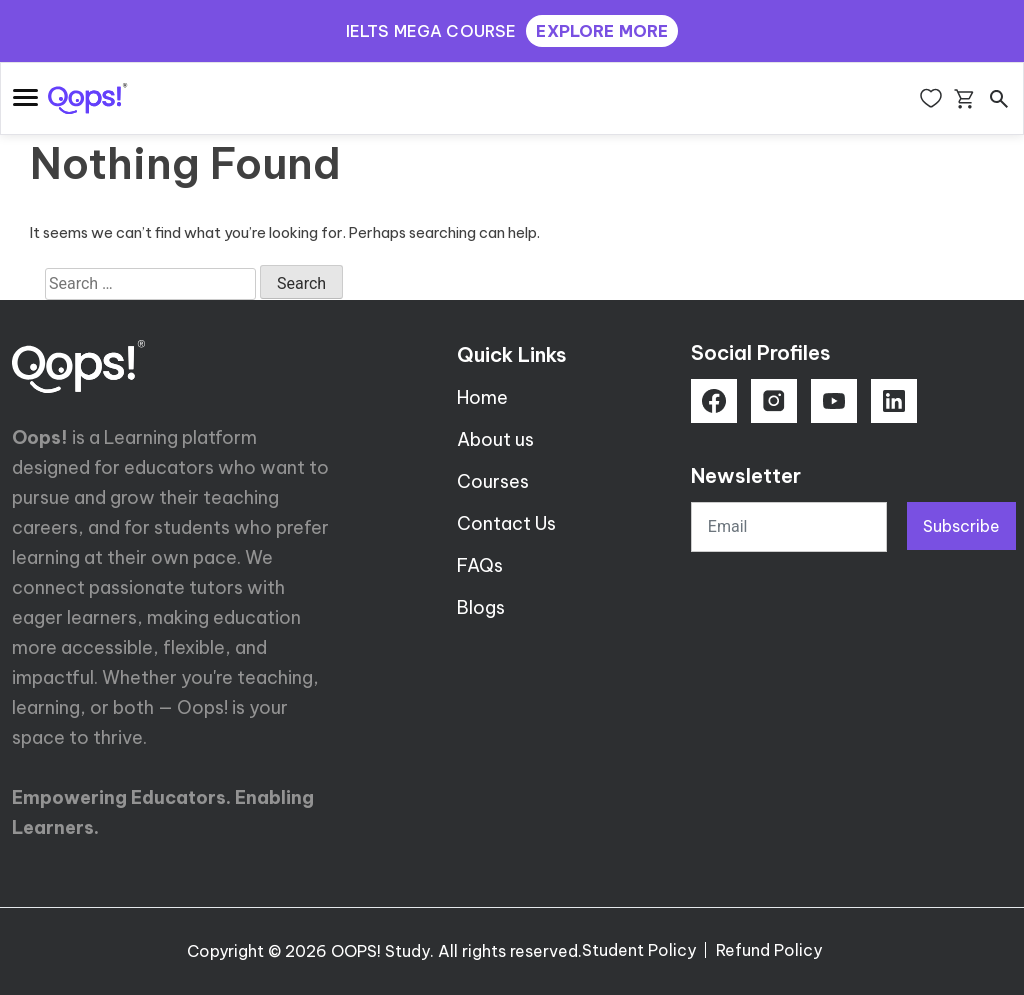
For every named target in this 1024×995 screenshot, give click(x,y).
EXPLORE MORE (602, 31)
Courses (493, 481)
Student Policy (639, 950)
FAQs (480, 565)
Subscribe (961, 526)
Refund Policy (769, 950)
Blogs (481, 607)
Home (482, 397)
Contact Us (506, 523)
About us (495, 439)
